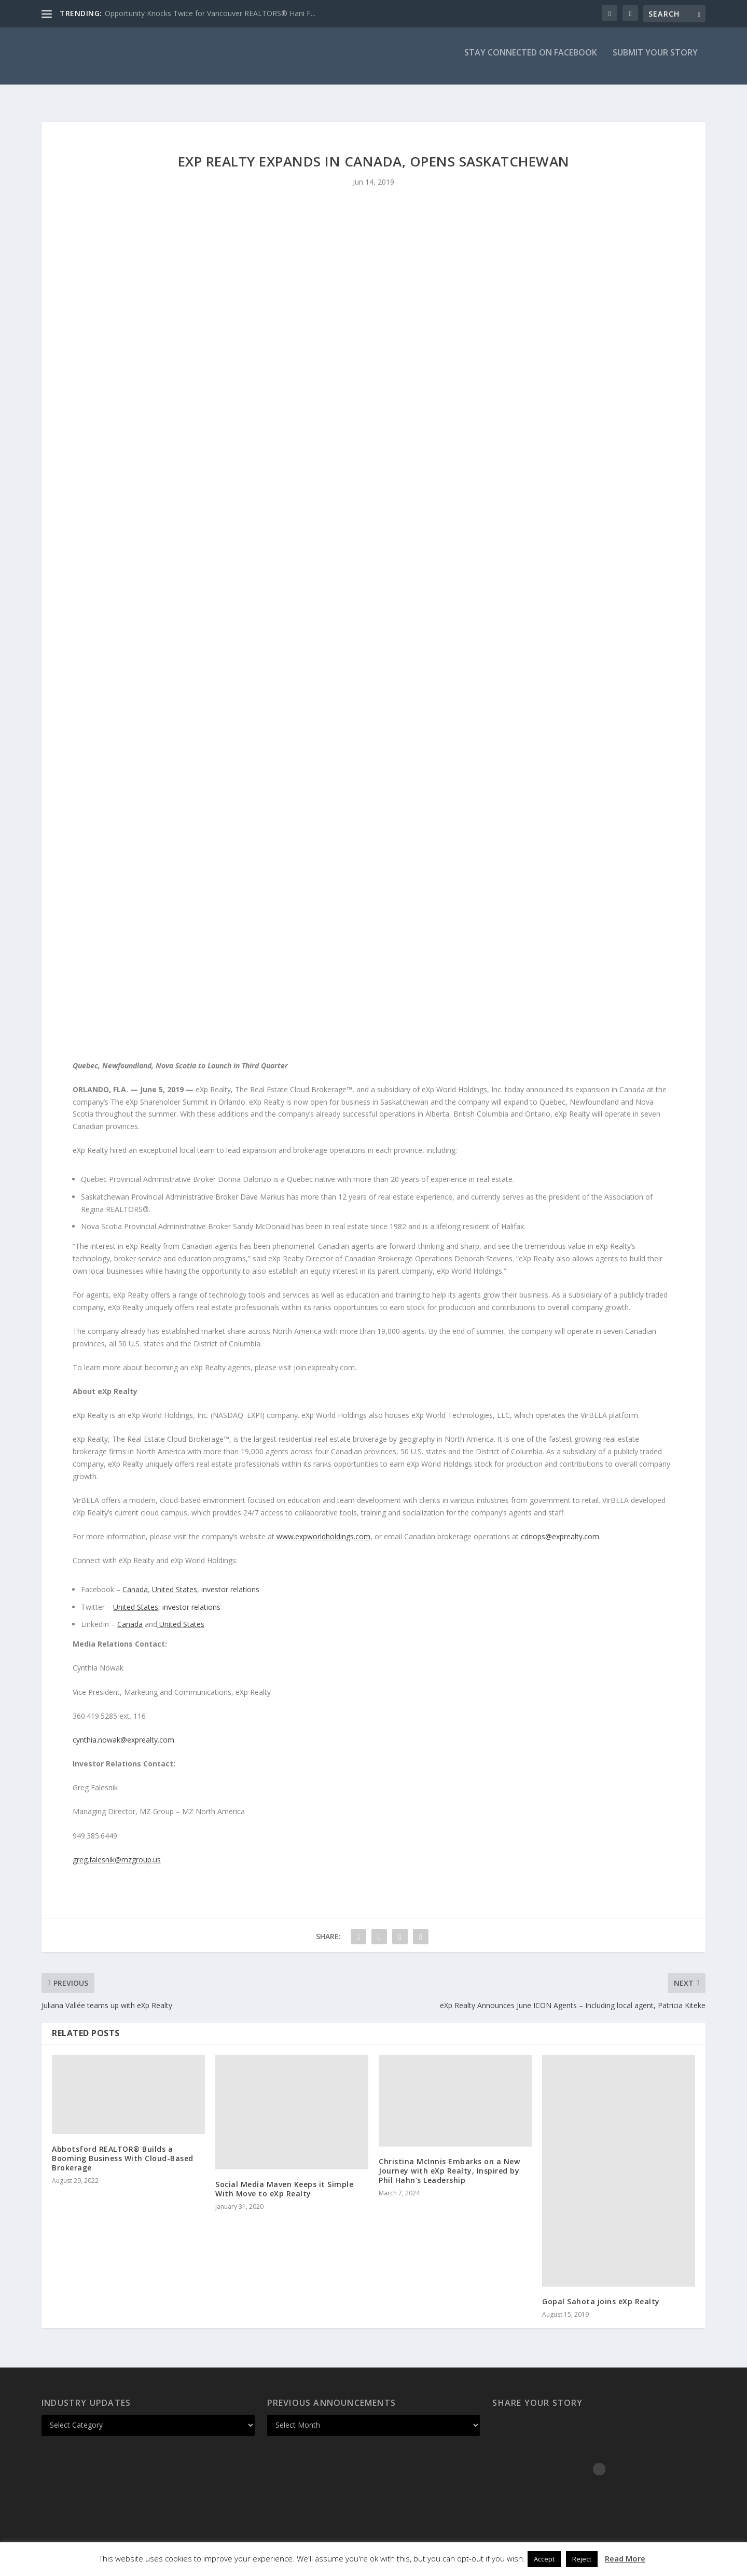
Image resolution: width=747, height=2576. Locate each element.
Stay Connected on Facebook (530, 60)
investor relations (229, 1580)
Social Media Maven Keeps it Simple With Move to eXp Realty (284, 2179)
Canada (135, 1580)
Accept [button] (544, 2559)
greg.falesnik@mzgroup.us (117, 1850)
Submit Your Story (655, 60)
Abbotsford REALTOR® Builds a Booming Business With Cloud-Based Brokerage (122, 2149)
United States (174, 1580)
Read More (625, 2558)
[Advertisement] (373, 287)
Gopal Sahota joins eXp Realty (601, 2292)
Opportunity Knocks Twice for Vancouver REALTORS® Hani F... (210, 13)
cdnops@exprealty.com (560, 1527)
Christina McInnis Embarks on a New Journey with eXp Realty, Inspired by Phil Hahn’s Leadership (449, 2161)
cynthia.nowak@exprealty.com (123, 1730)
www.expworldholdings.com (323, 1527)
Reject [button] (581, 2559)
